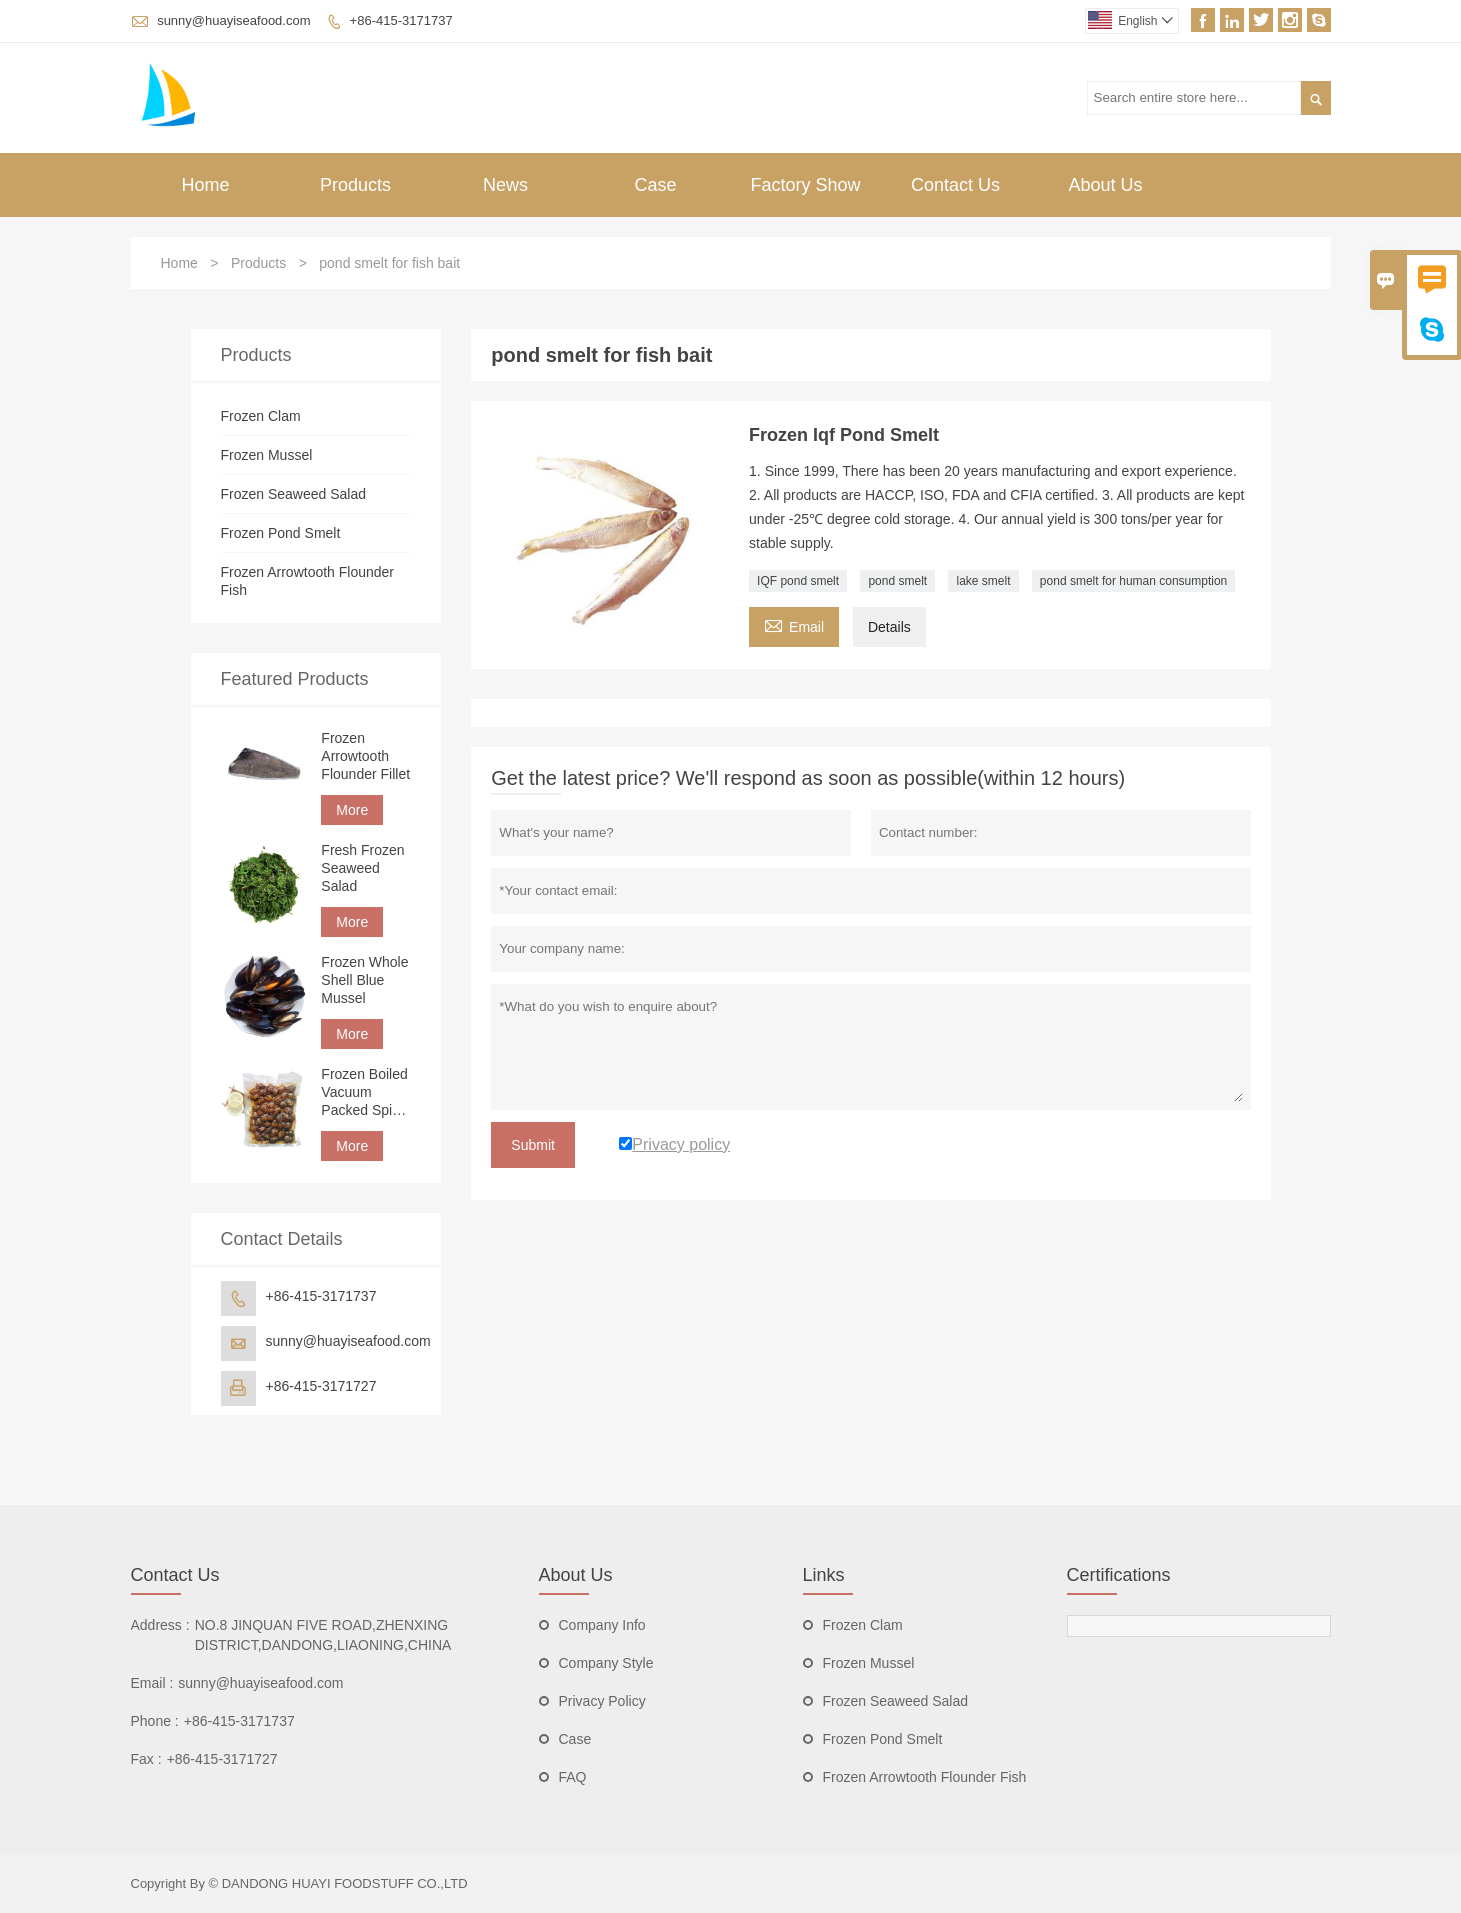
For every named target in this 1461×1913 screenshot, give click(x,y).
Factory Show (805, 185)
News (505, 185)
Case (655, 185)
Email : (152, 1683)
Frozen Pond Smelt (281, 533)
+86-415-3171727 (321, 1386)
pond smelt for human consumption (1133, 581)
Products (355, 185)
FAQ (573, 1777)
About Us (1105, 185)
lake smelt (983, 581)
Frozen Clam (261, 416)
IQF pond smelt (798, 581)
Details (889, 627)
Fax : (146, 1759)
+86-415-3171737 (401, 20)
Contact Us (955, 185)
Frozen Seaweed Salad (294, 494)
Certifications (1119, 1575)
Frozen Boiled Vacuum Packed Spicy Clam (364, 1092)
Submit (533, 1145)
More (352, 810)
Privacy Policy (602, 1701)
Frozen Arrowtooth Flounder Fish (925, 1777)
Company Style (606, 1663)
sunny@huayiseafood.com (233, 20)
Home (205, 185)
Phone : (155, 1721)
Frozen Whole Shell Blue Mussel (364, 980)
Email (794, 624)
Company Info (602, 1625)
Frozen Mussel (267, 455)
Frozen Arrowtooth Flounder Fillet (365, 756)
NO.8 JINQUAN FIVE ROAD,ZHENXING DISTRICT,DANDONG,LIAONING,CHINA (323, 1635)
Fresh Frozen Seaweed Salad (362, 868)
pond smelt (897, 581)
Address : (160, 1625)
